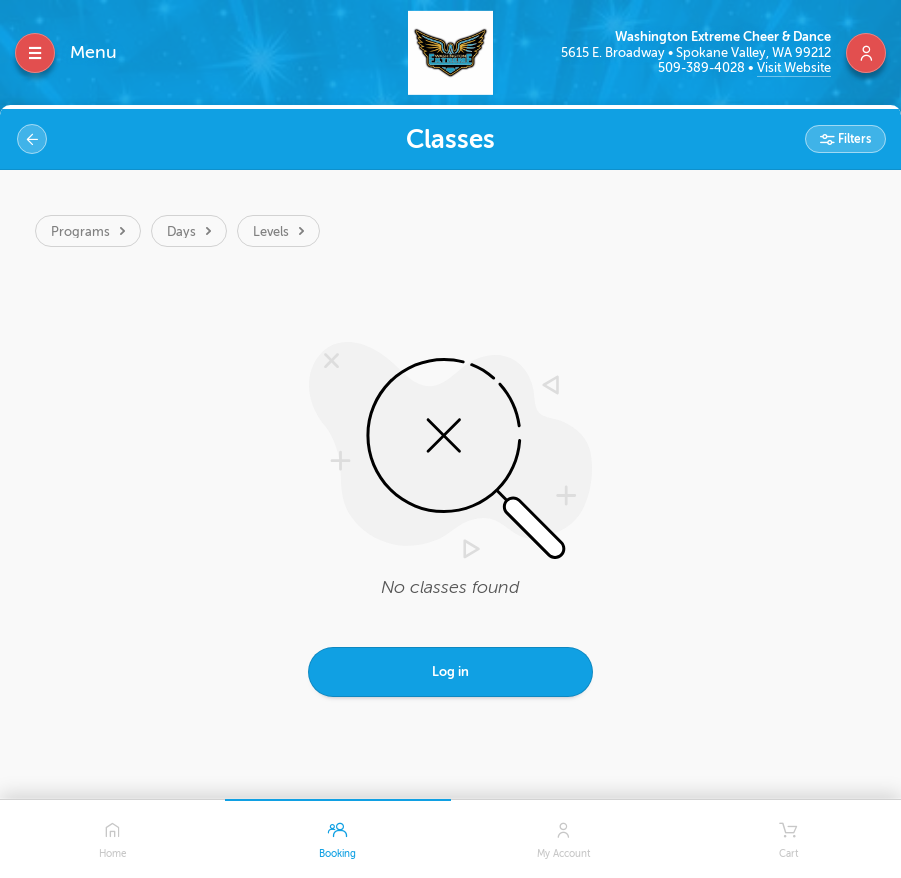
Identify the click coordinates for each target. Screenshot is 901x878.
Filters (853, 139)
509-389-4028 (703, 67)
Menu (93, 52)
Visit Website (794, 67)
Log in (450, 671)
